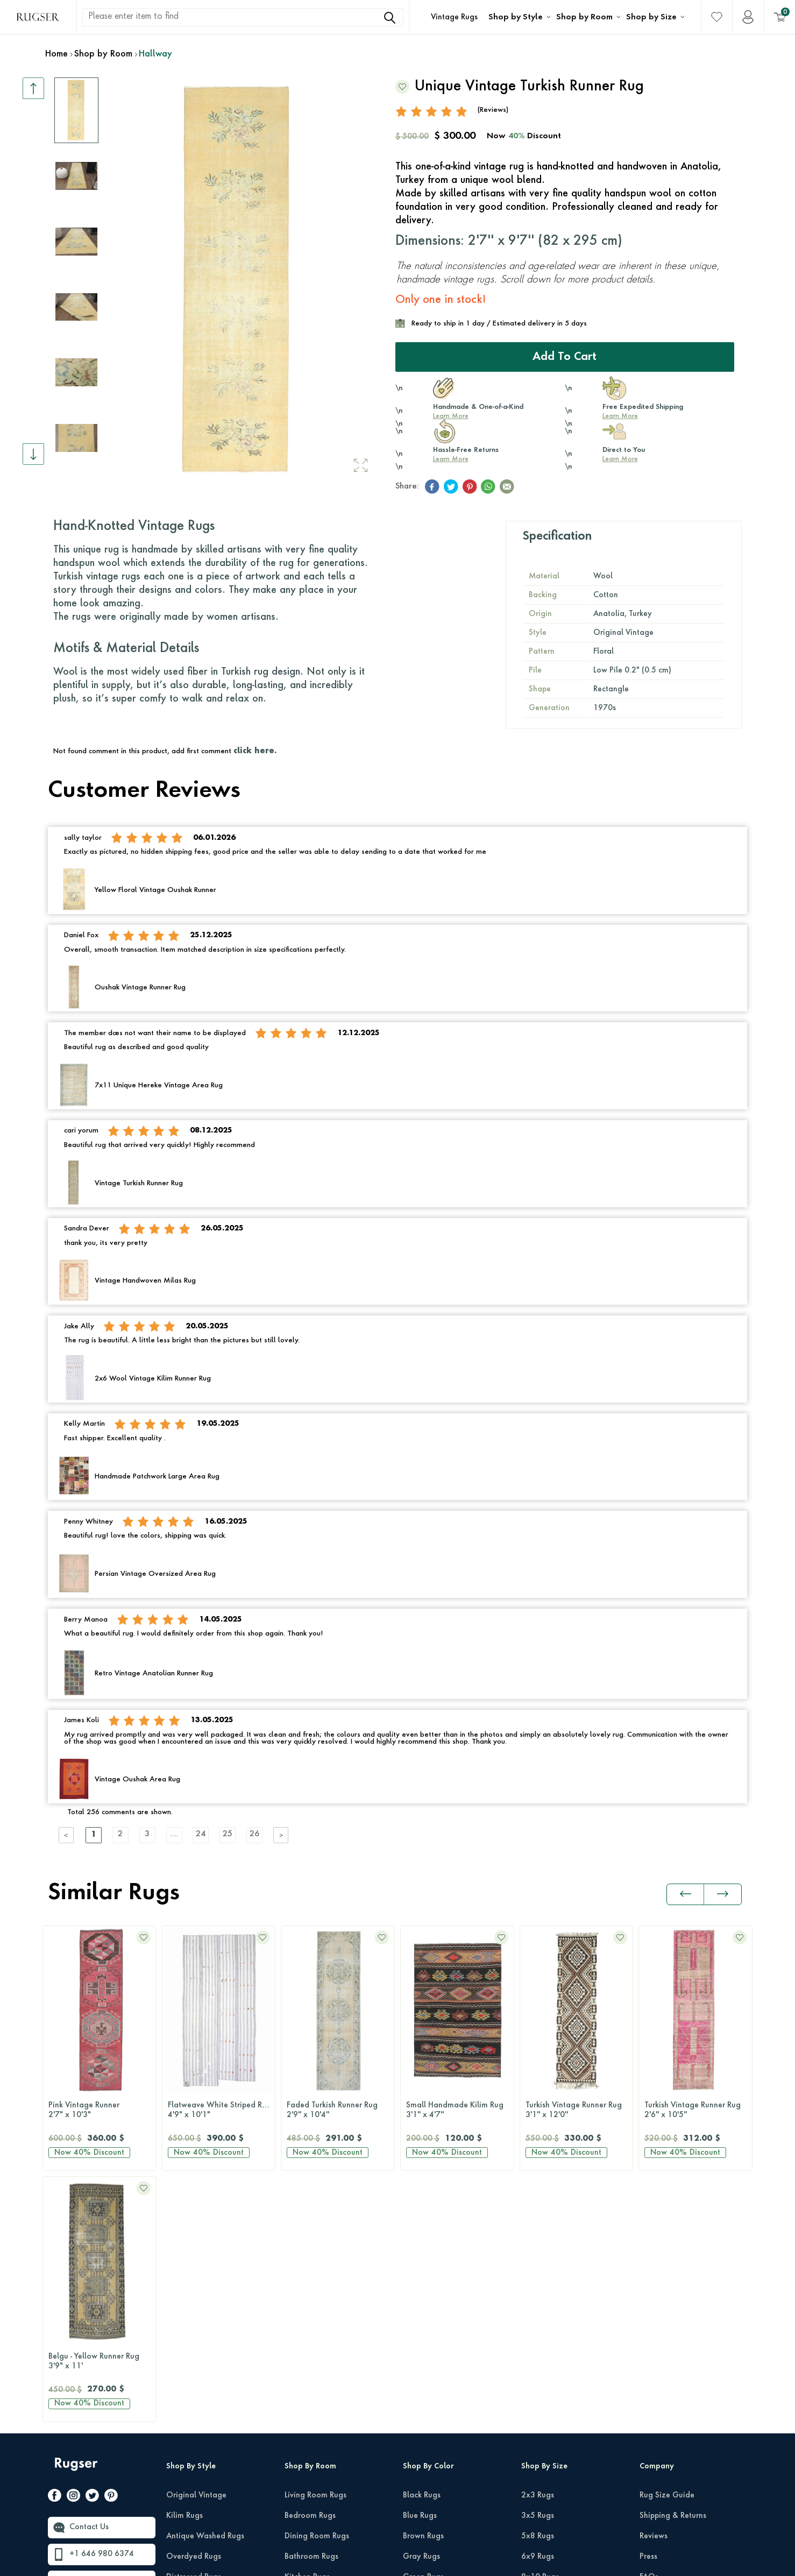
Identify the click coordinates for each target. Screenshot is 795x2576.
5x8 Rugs (537, 2285)
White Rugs (423, 2510)
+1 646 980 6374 (101, 2303)
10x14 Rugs (542, 2366)
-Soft (399, 2562)
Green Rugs (423, 2326)
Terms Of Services (719, 2542)
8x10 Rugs (540, 2326)
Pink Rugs (419, 2407)
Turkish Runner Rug (695, 2110)
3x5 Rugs (537, 2264)
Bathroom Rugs (311, 2305)
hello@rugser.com (101, 2330)
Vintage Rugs (454, 17)
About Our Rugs (668, 2366)
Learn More (451, 416)
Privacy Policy (654, 2542)
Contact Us (89, 2276)
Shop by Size (651, 17)
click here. (254, 751)
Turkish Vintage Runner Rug (457, 2110)
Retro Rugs (185, 2346)
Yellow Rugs (424, 2489)
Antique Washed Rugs (205, 2285)
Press (648, 2305)
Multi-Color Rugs (432, 2346)
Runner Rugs (542, 2407)
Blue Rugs (420, 2264)
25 (228, 1835)
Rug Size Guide (667, 2244)
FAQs (649, 2326)
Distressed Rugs (193, 2326)
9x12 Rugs (540, 2346)
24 (201, 1835)
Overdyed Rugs (193, 2305)
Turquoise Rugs (429, 2469)
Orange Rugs (426, 2387)
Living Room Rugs (315, 2244)
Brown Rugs (423, 2285)
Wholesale (659, 2387)
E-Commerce (429, 2562)
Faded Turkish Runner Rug (219, 2110)
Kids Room (303, 2387)
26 (255, 1835)
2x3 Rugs (537, 2244)
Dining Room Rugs (317, 2285)
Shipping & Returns (673, 2264)
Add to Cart (565, 357)
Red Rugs (419, 2448)
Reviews (654, 2285)
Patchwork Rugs (194, 2366)
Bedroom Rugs (310, 2264)
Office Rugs (305, 2366)
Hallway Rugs (309, 2346)
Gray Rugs (421, 2305)
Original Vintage (196, 2244)
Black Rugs (422, 2244)
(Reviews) (493, 110)
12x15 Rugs (542, 2387)
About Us (656, 2346)
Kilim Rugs (184, 2264)
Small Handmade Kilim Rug (338, 2110)
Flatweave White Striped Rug (100, 2110)
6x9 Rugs (537, 2305)
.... (174, 1835)
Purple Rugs (423, 2428)
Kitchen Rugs (307, 2326)
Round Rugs (542, 2428)
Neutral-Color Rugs (436, 2366)
